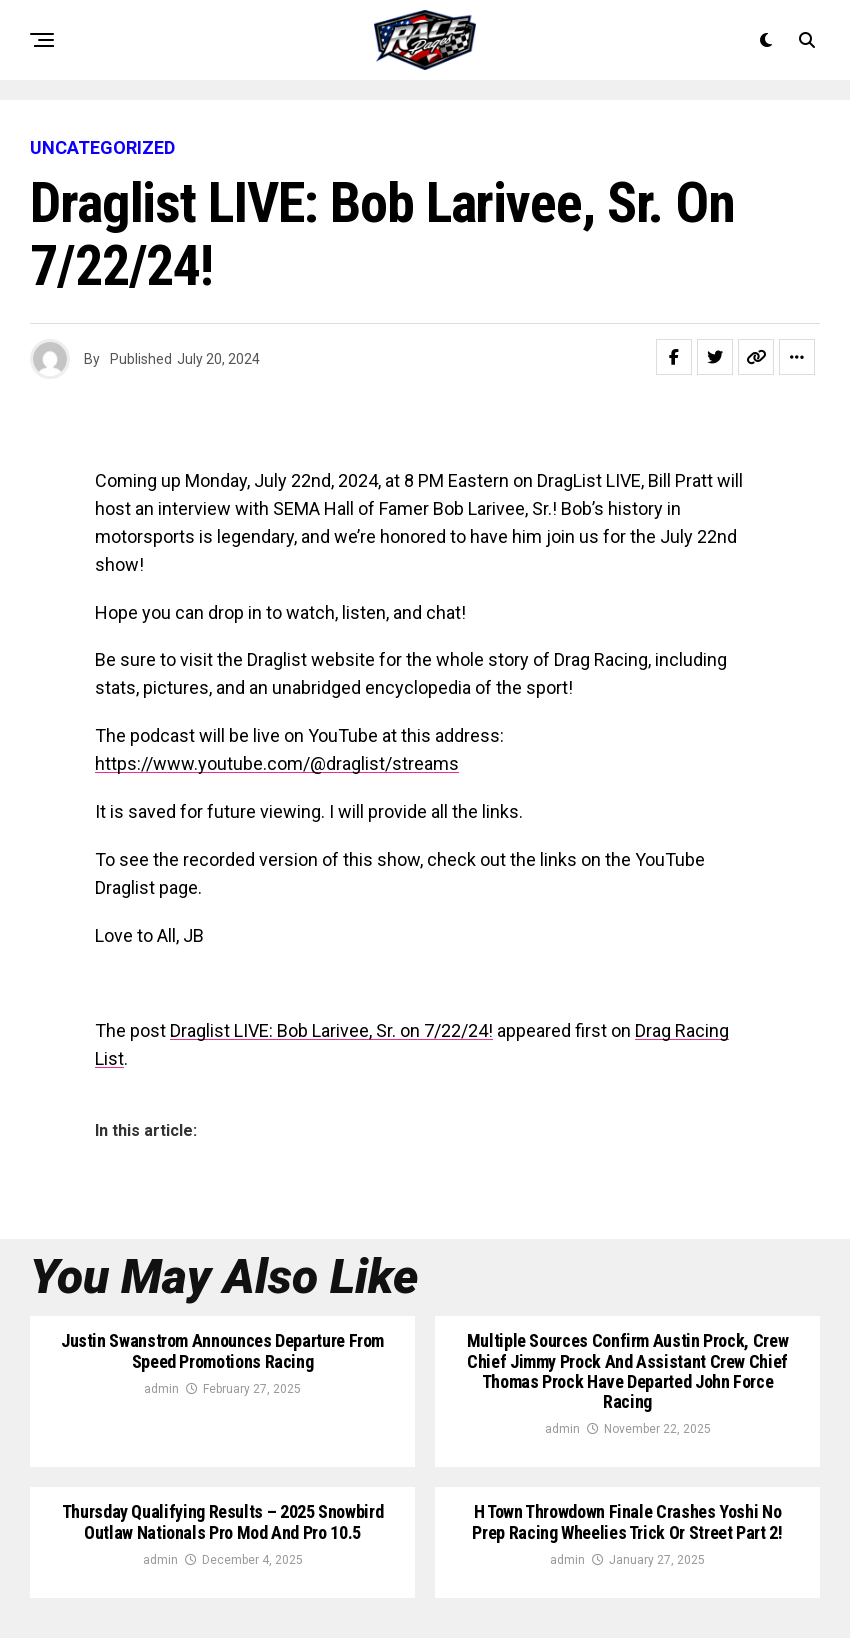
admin (161, 1389)
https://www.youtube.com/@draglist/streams (277, 763)
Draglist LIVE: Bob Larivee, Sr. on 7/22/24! (331, 1030)
